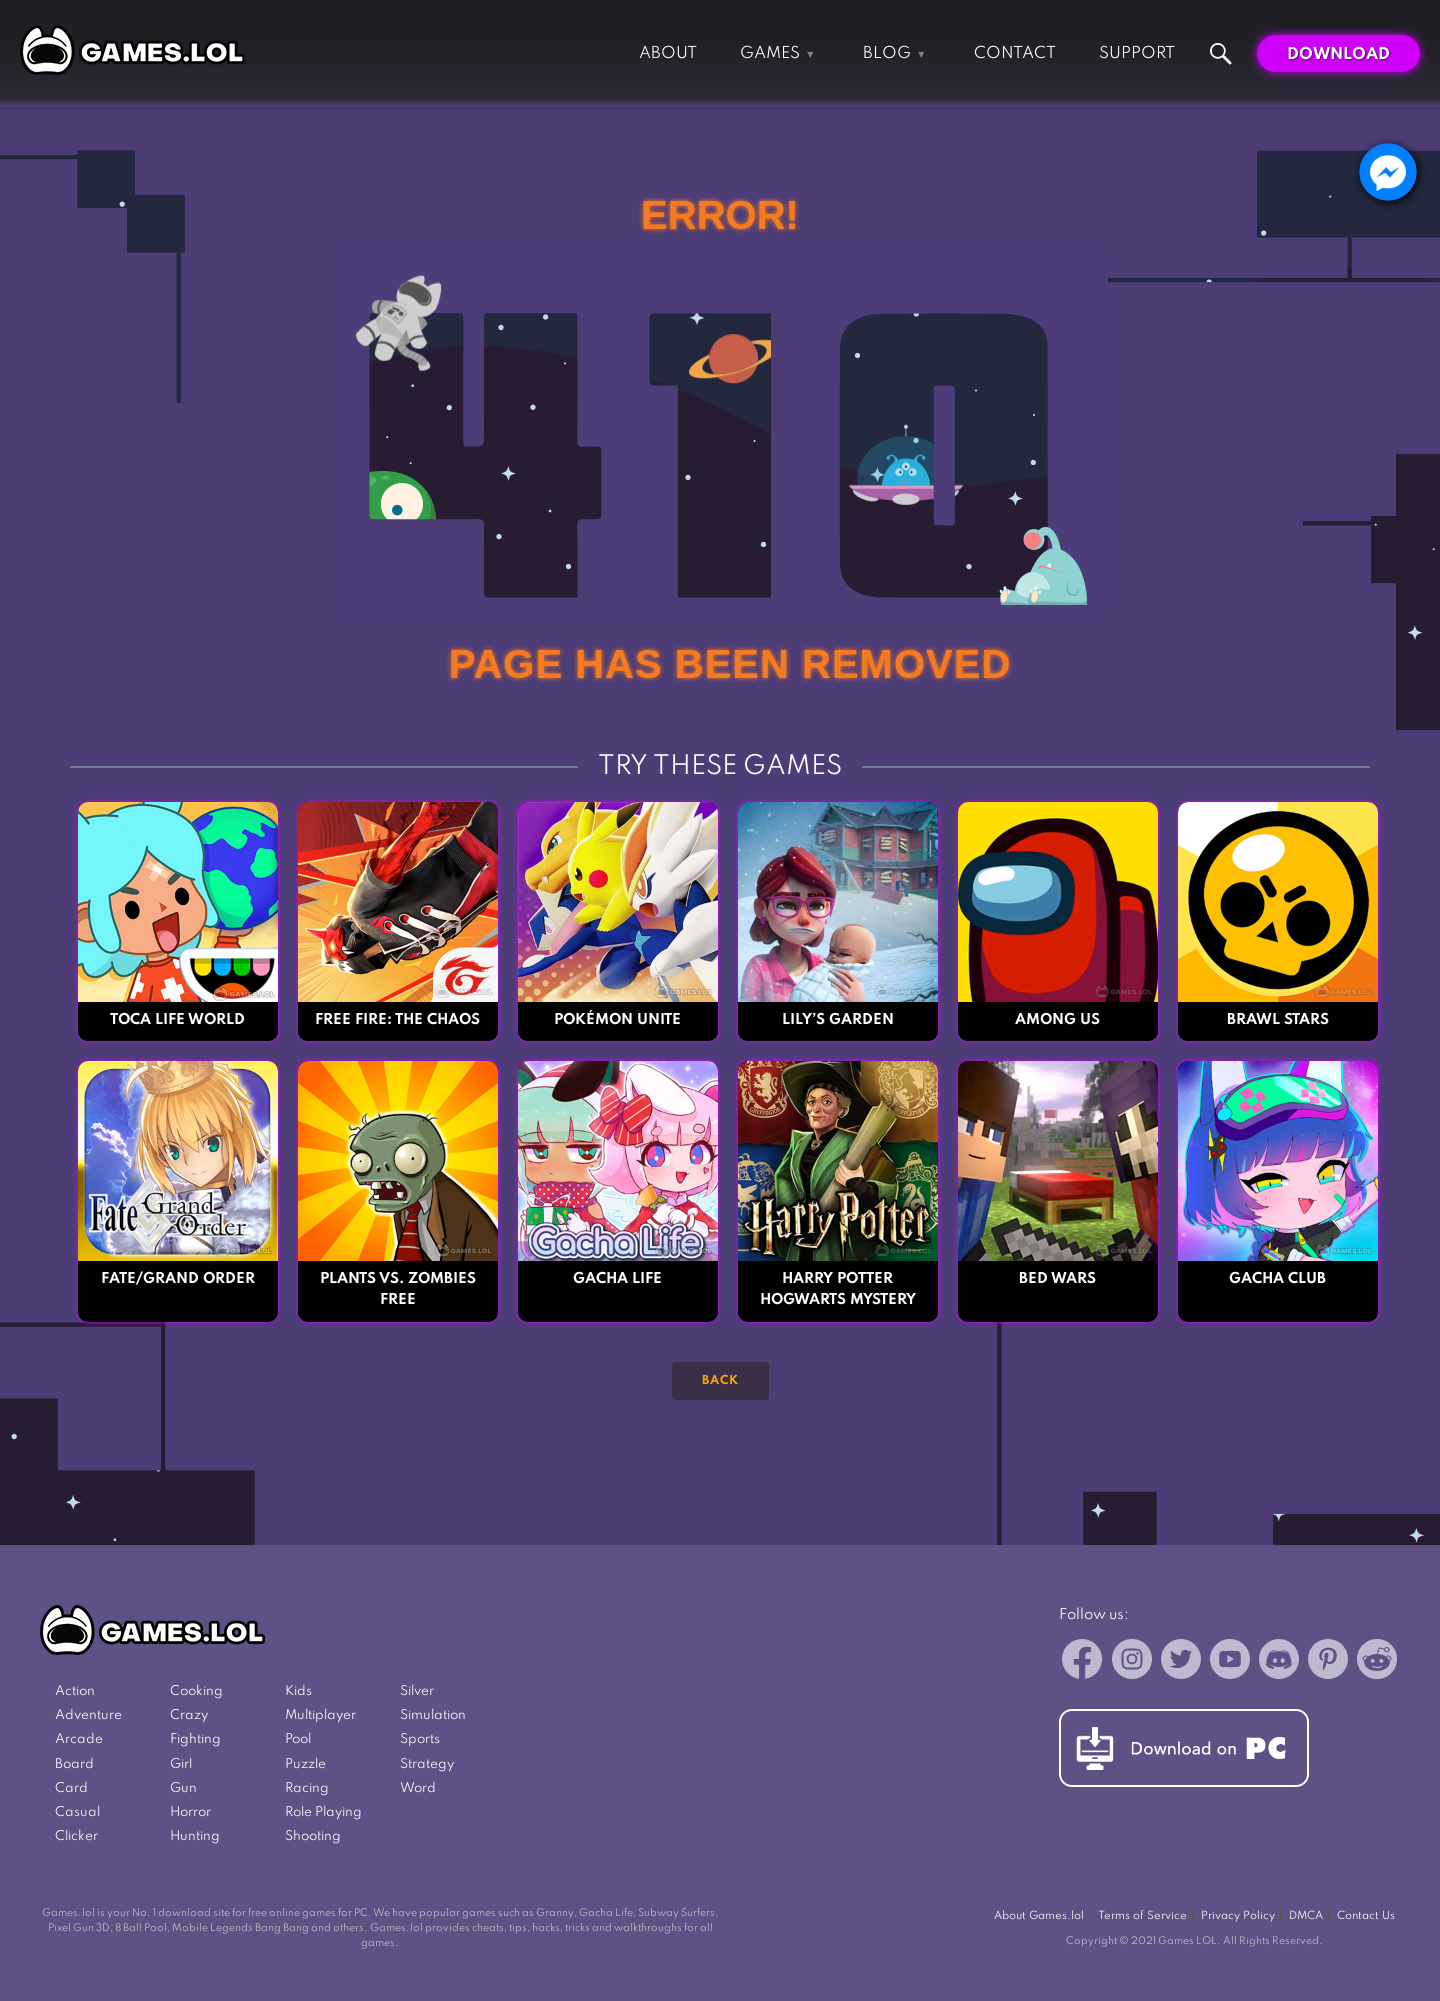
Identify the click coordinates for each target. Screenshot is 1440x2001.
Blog (887, 53)
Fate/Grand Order (178, 1279)
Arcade (79, 1739)
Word (418, 1788)
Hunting (195, 1836)
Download (1338, 54)
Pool (298, 1739)
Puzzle (305, 1764)
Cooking (196, 1691)
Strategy (427, 1764)
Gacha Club (1277, 1279)
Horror (190, 1812)
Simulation (433, 1715)
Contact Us (1366, 1916)
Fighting (195, 1739)
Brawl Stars (1278, 1020)
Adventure (88, 1715)
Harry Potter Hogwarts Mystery (838, 1289)
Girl (181, 1764)
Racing (307, 1788)
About (668, 53)
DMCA (1306, 1916)
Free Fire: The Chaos (397, 1020)
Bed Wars (1057, 1279)
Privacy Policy (1238, 1916)
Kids (298, 1691)
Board (74, 1764)
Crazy (189, 1715)
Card (71, 1788)
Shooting (313, 1836)
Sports (420, 1739)
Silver (417, 1691)
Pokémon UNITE (617, 1020)
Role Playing (323, 1812)
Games (770, 53)
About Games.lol (1039, 1916)
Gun (183, 1788)
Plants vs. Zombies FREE (398, 1289)
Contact (1015, 53)
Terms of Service (1142, 1916)
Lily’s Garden (838, 1020)
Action (75, 1691)
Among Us (1057, 1020)
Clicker (76, 1836)
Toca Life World (177, 1020)
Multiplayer (320, 1715)
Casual (77, 1812)
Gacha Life (617, 1279)
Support (1137, 53)
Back (720, 1381)
